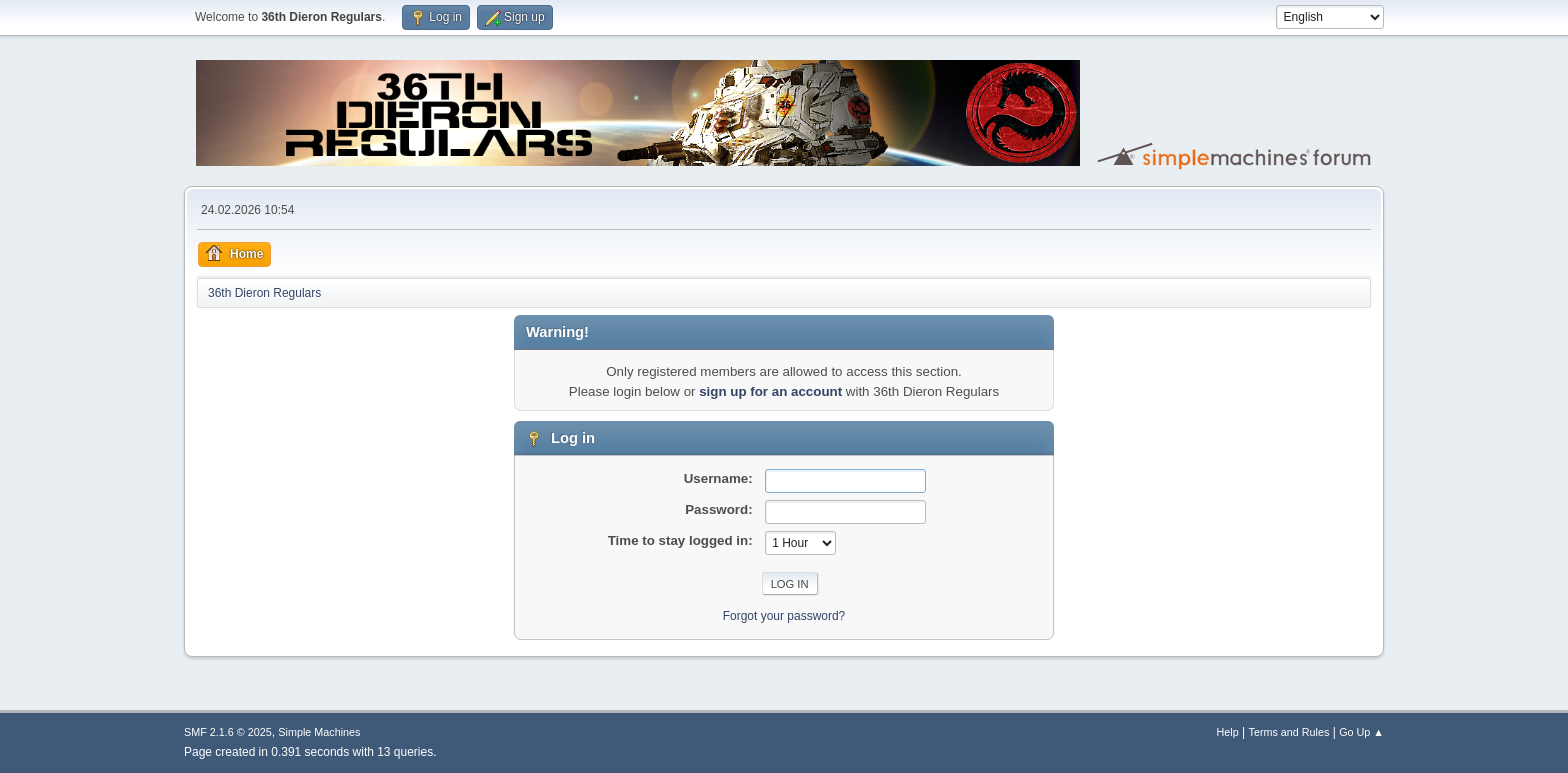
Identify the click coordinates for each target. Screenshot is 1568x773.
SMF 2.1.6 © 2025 (228, 732)
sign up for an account (770, 391)
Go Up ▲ (1361, 732)
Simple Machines (319, 732)
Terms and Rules (1289, 732)
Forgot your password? (784, 616)
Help (1228, 732)
